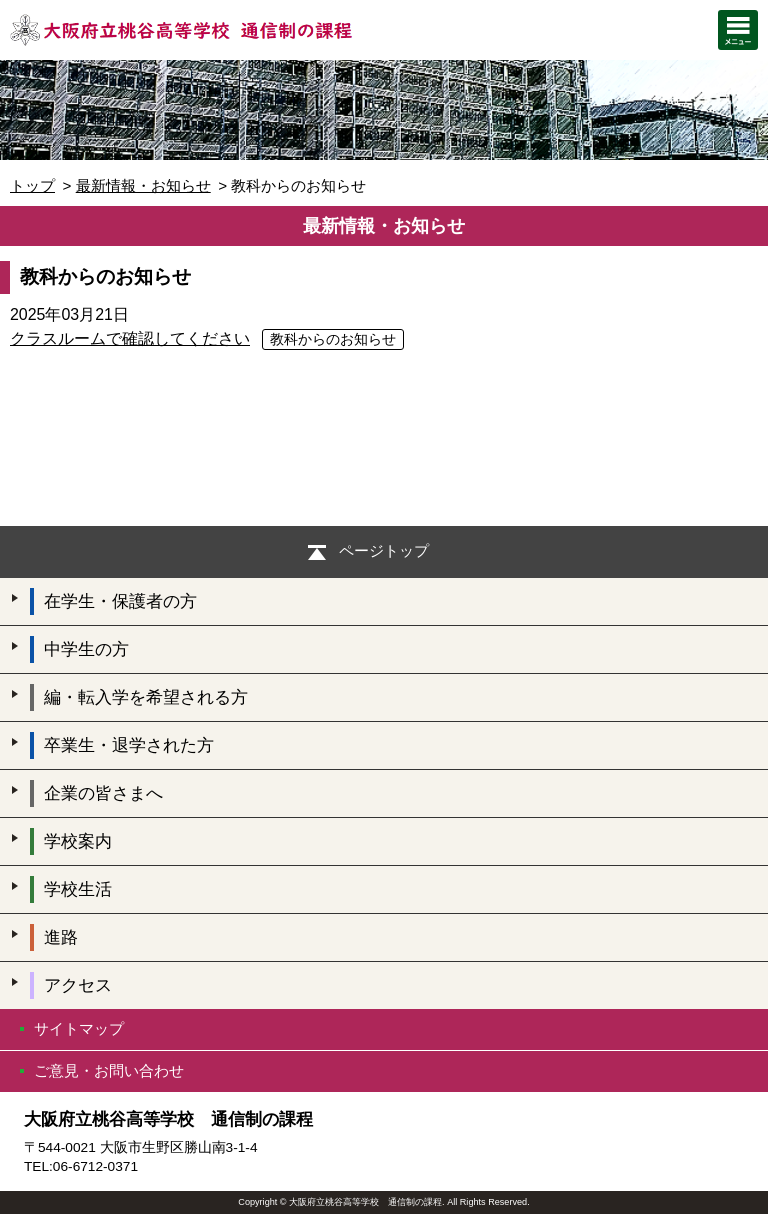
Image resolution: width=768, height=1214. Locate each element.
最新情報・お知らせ (143, 185)
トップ (32, 185)
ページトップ (384, 550)
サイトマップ (79, 1028)
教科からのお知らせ (333, 339)
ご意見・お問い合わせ (109, 1070)
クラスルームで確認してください (130, 338)
